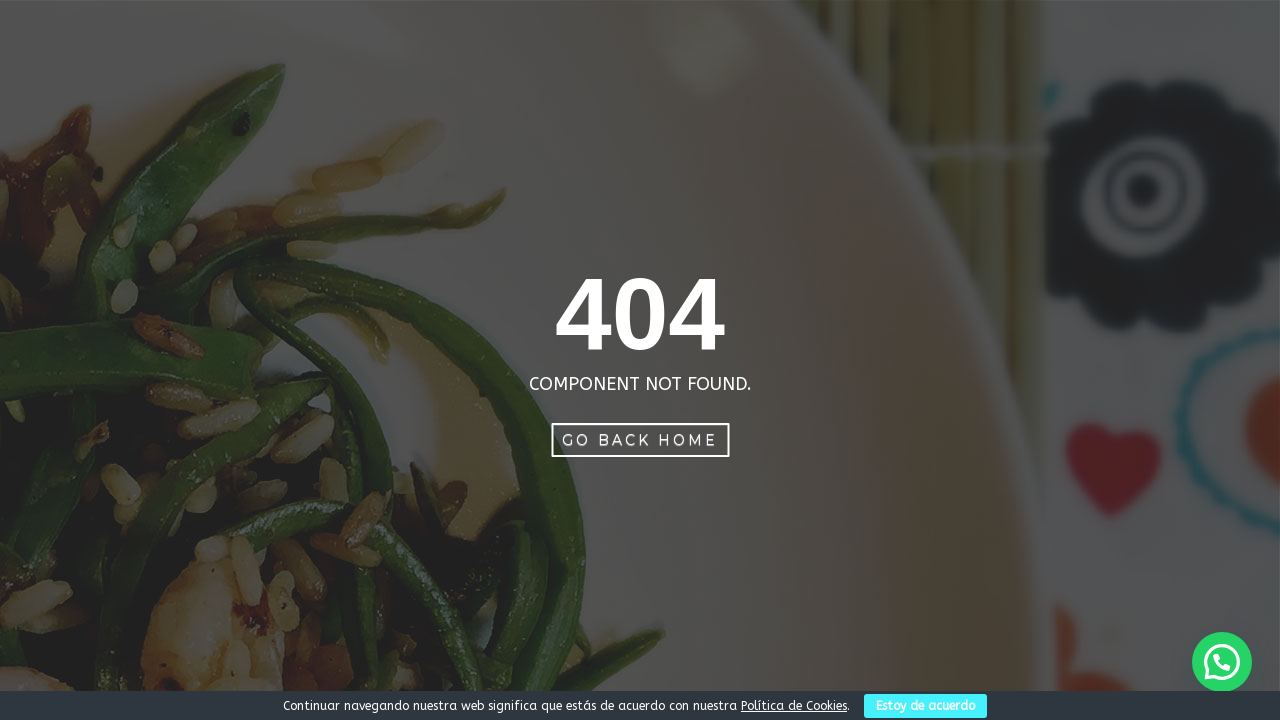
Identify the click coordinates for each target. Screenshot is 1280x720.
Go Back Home (640, 440)
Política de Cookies (794, 706)
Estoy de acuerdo (925, 706)
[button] (1222, 662)
